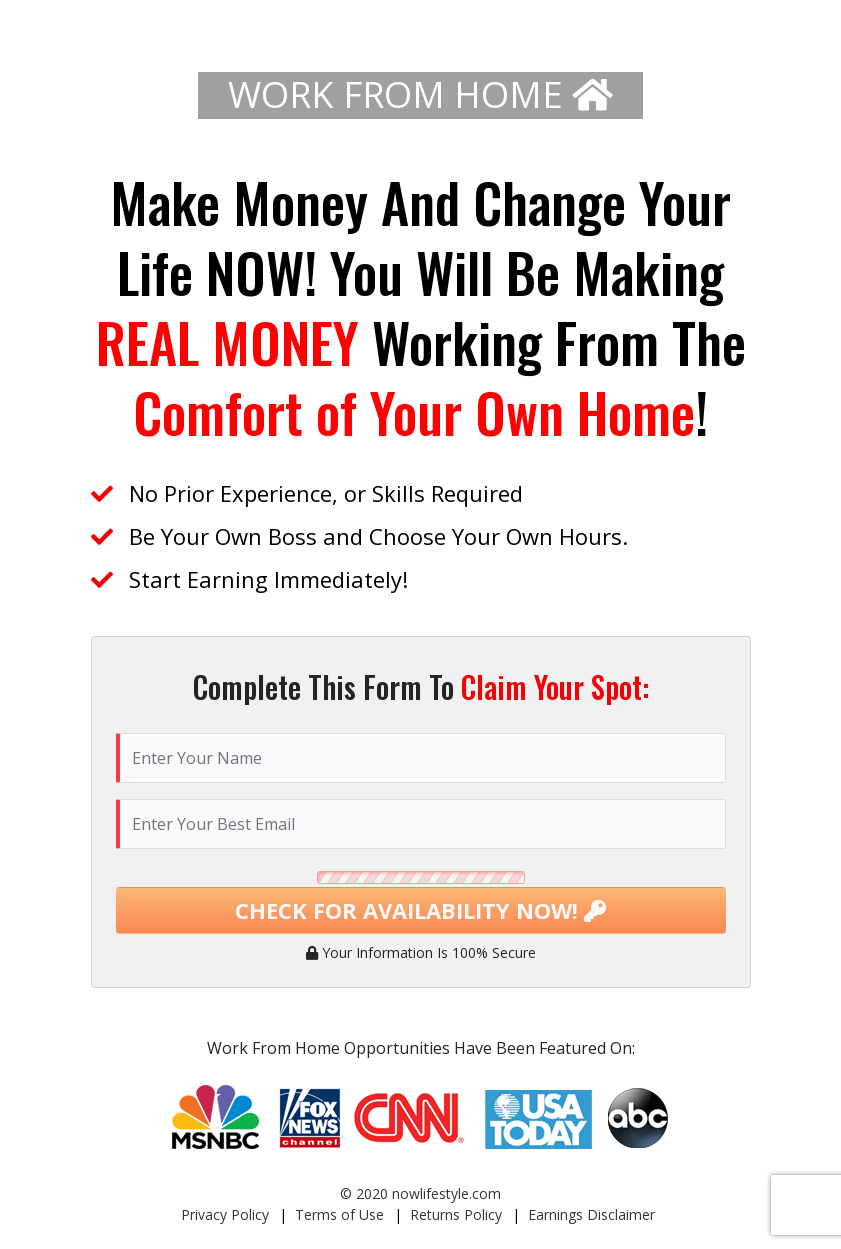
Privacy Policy (225, 1214)
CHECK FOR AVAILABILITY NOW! (420, 910)
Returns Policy (456, 1214)
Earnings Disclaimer (591, 1214)
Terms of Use (339, 1214)
